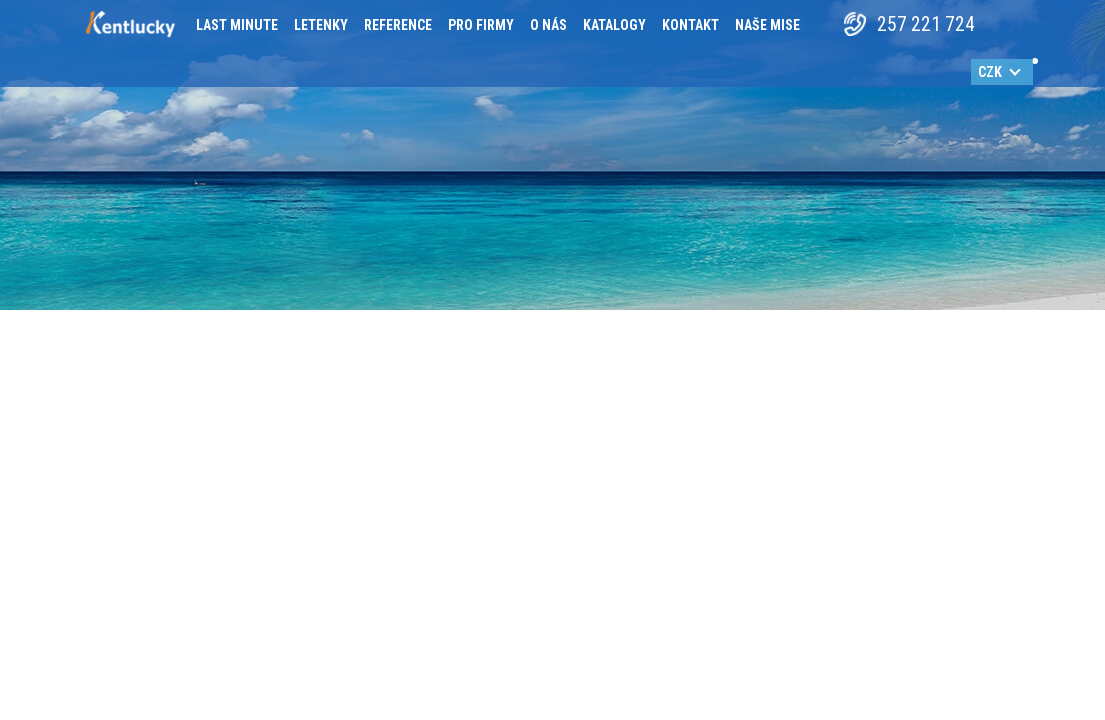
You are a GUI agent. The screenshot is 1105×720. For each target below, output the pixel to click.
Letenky (321, 25)
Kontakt (690, 25)
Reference (398, 25)
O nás (548, 25)
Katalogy (614, 25)
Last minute (237, 25)
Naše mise (767, 25)
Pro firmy (481, 25)
